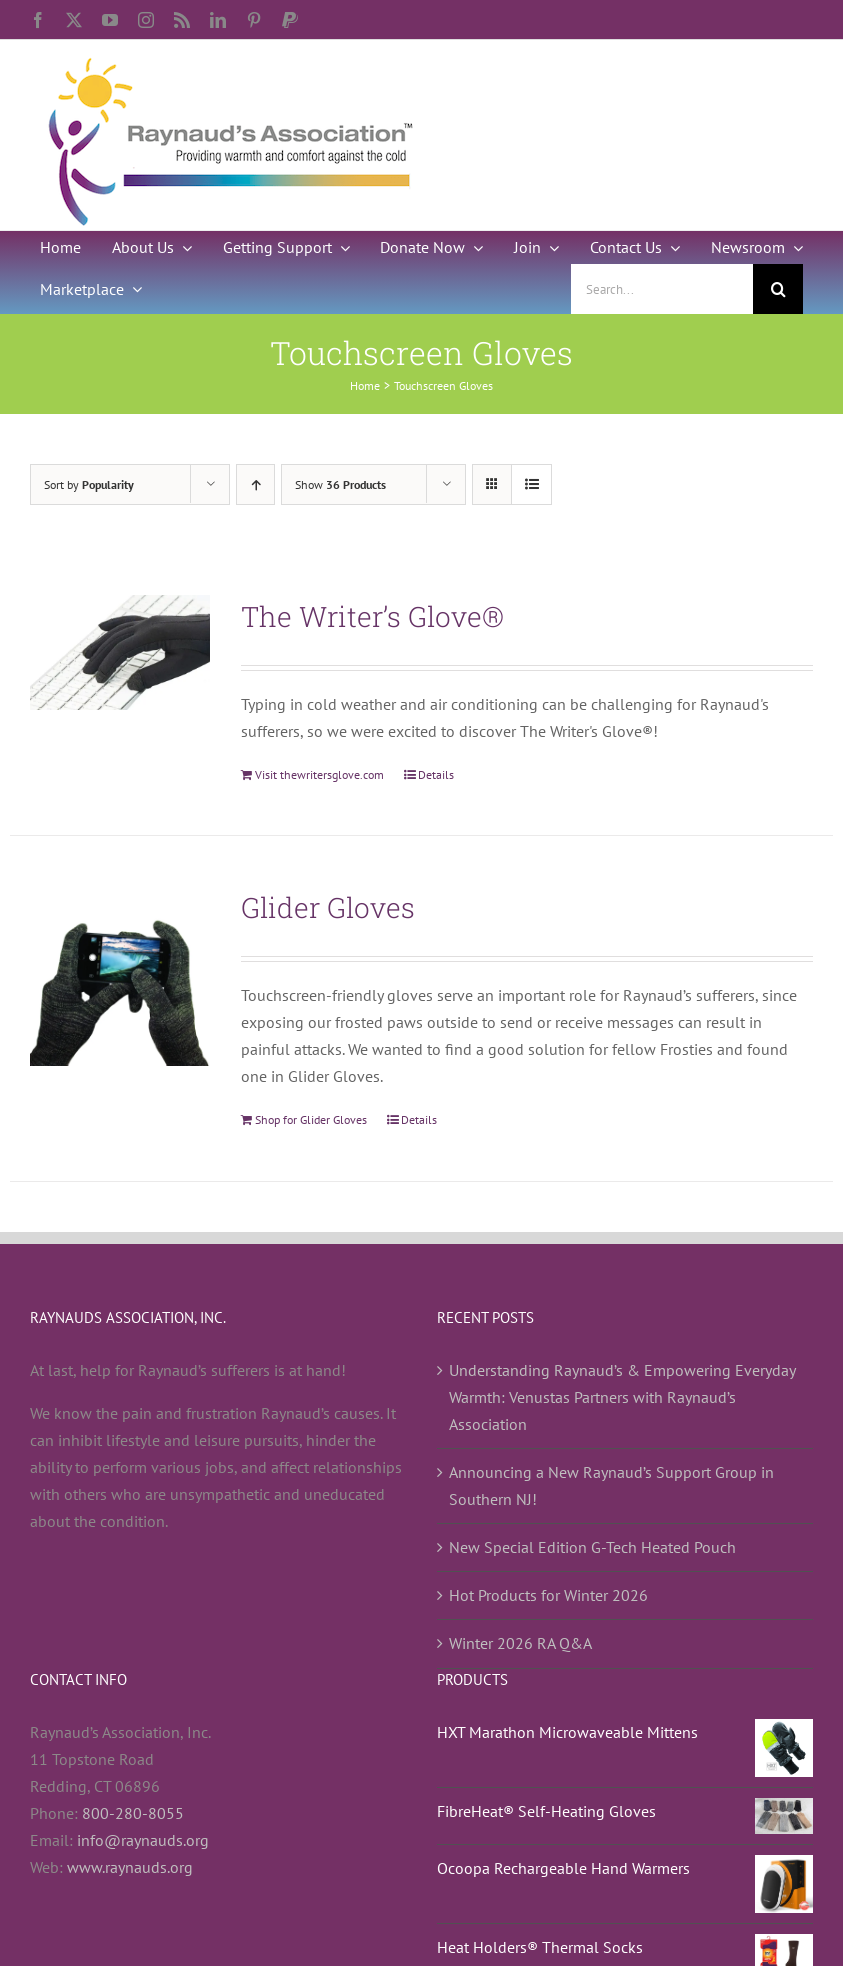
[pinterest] (254, 20)
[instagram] (146, 20)
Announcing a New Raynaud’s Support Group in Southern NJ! (611, 1485)
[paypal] (290, 20)
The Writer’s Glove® (372, 616)
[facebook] (38, 20)
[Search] (778, 289)
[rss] (182, 20)
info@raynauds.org (143, 1840)
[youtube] (110, 20)
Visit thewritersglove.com (319, 774)
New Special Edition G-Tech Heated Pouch (592, 1547)
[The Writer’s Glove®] (120, 652)
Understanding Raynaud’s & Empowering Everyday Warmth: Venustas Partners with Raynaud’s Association (622, 1397)
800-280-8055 (133, 1813)
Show (340, 484)
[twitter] (74, 20)
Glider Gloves (328, 907)
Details (436, 774)
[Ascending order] (255, 484)
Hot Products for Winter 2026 (548, 1595)
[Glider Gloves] (120, 976)
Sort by (89, 484)
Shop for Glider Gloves (311, 1119)
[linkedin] (218, 20)
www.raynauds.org (130, 1867)
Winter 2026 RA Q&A (520, 1643)
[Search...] (662, 289)
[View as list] (531, 484)
